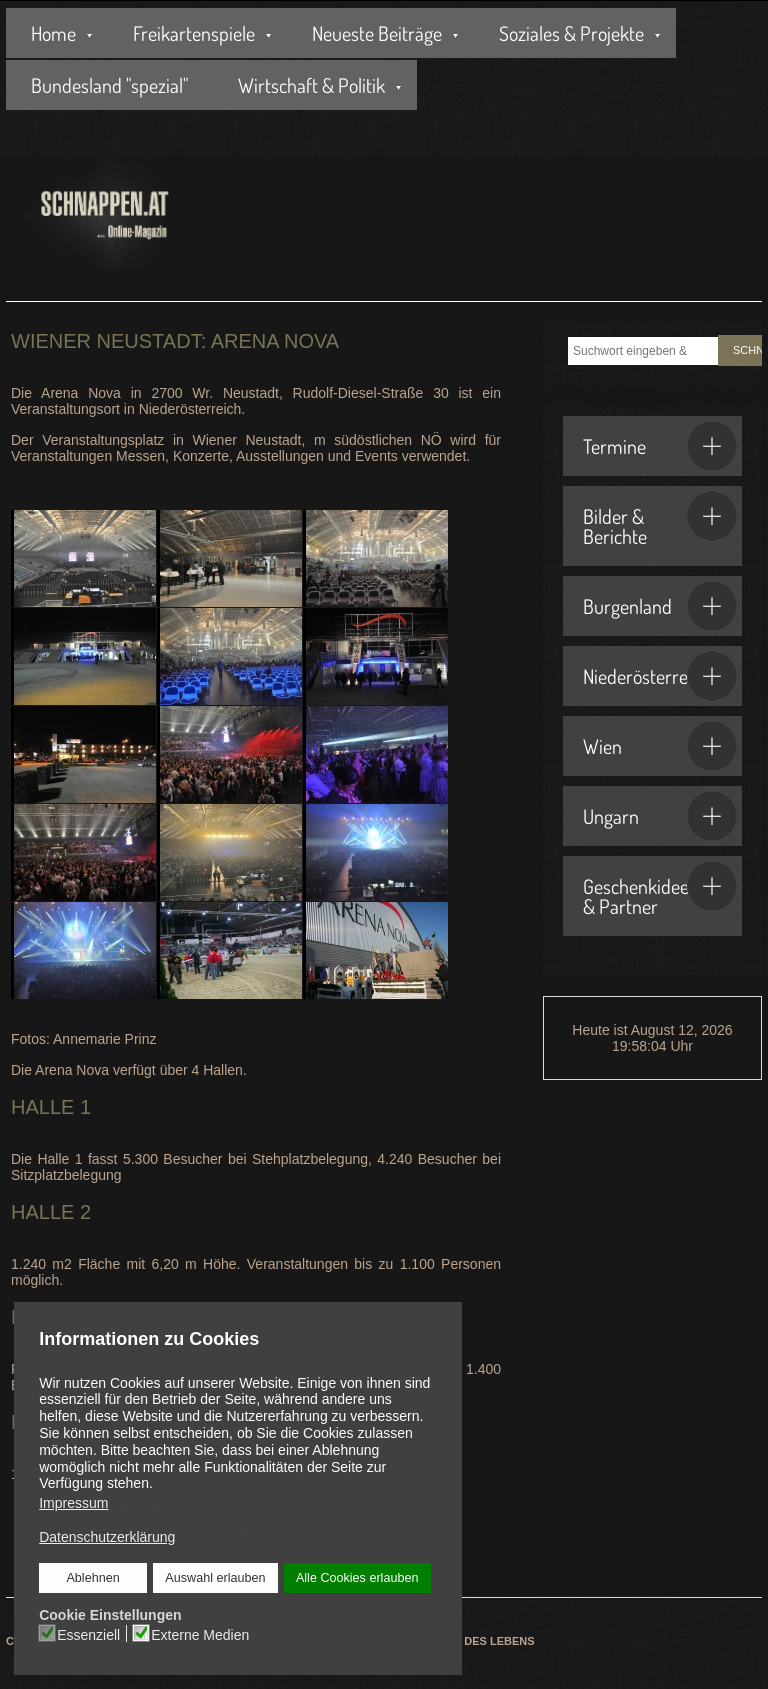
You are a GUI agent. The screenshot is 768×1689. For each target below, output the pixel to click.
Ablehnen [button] (93, 1578)
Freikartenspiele (194, 33)
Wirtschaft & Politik (311, 85)
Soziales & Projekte (571, 33)
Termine (660, 446)
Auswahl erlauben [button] (215, 1578)
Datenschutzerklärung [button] (107, 1537)
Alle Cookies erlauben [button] (357, 1578)
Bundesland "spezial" (109, 85)
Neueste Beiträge (377, 33)
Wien (660, 746)
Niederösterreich (660, 676)
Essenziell (88, 1634)
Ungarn (660, 816)
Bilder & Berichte (660, 520)
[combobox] (643, 351)
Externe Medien (200, 1634)
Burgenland (660, 606)
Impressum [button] (73, 1503)
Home (53, 33)
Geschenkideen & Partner (660, 890)
